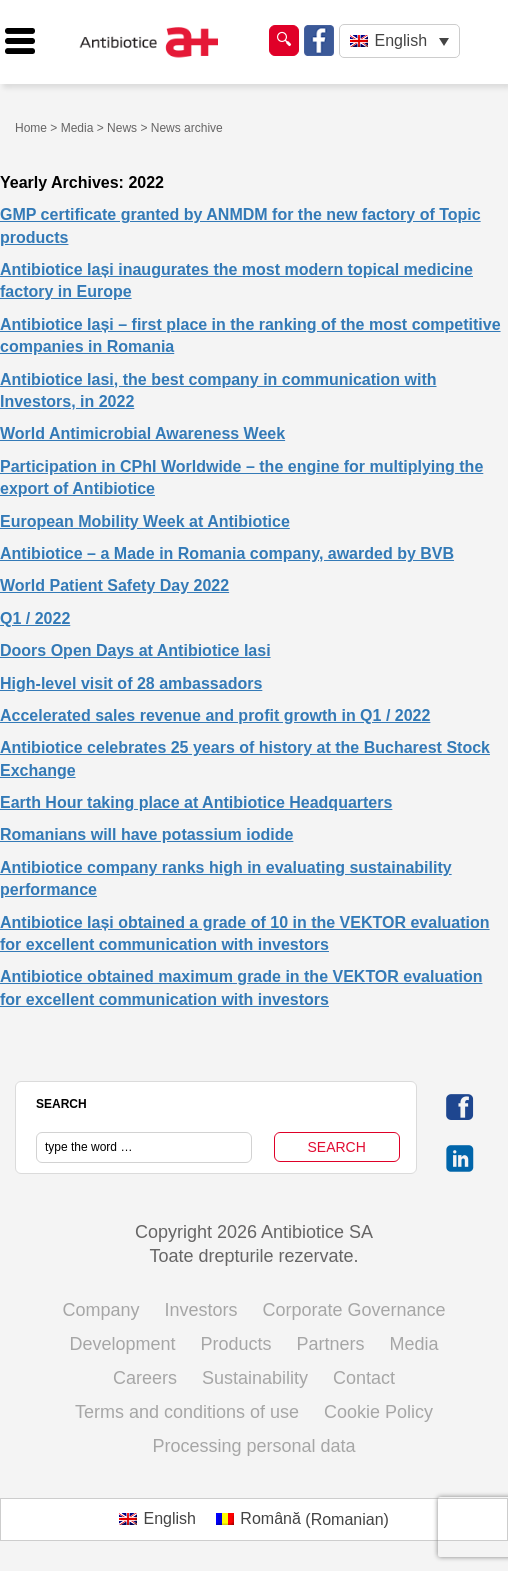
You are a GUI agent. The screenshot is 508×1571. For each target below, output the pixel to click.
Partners (331, 1344)
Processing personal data (253, 1446)
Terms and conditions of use (187, 1412)
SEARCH (61, 1104)
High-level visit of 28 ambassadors (131, 683)
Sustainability (255, 1378)
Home (31, 128)
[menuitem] (399, 41)
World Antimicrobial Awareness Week (142, 433)
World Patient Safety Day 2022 (114, 585)
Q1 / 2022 (35, 618)
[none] (399, 41)
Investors (200, 1310)
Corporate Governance (354, 1310)
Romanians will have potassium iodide (146, 834)
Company (100, 1310)
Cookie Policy (378, 1412)
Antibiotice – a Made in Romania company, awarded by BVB (227, 553)
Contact (364, 1378)
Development (122, 1344)
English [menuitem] (401, 40)
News (122, 128)
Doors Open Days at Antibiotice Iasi (135, 650)
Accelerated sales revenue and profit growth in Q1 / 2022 (215, 715)
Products (235, 1344)
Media (77, 128)
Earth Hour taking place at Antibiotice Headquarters (196, 802)
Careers (145, 1378)
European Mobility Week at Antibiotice (145, 521)
